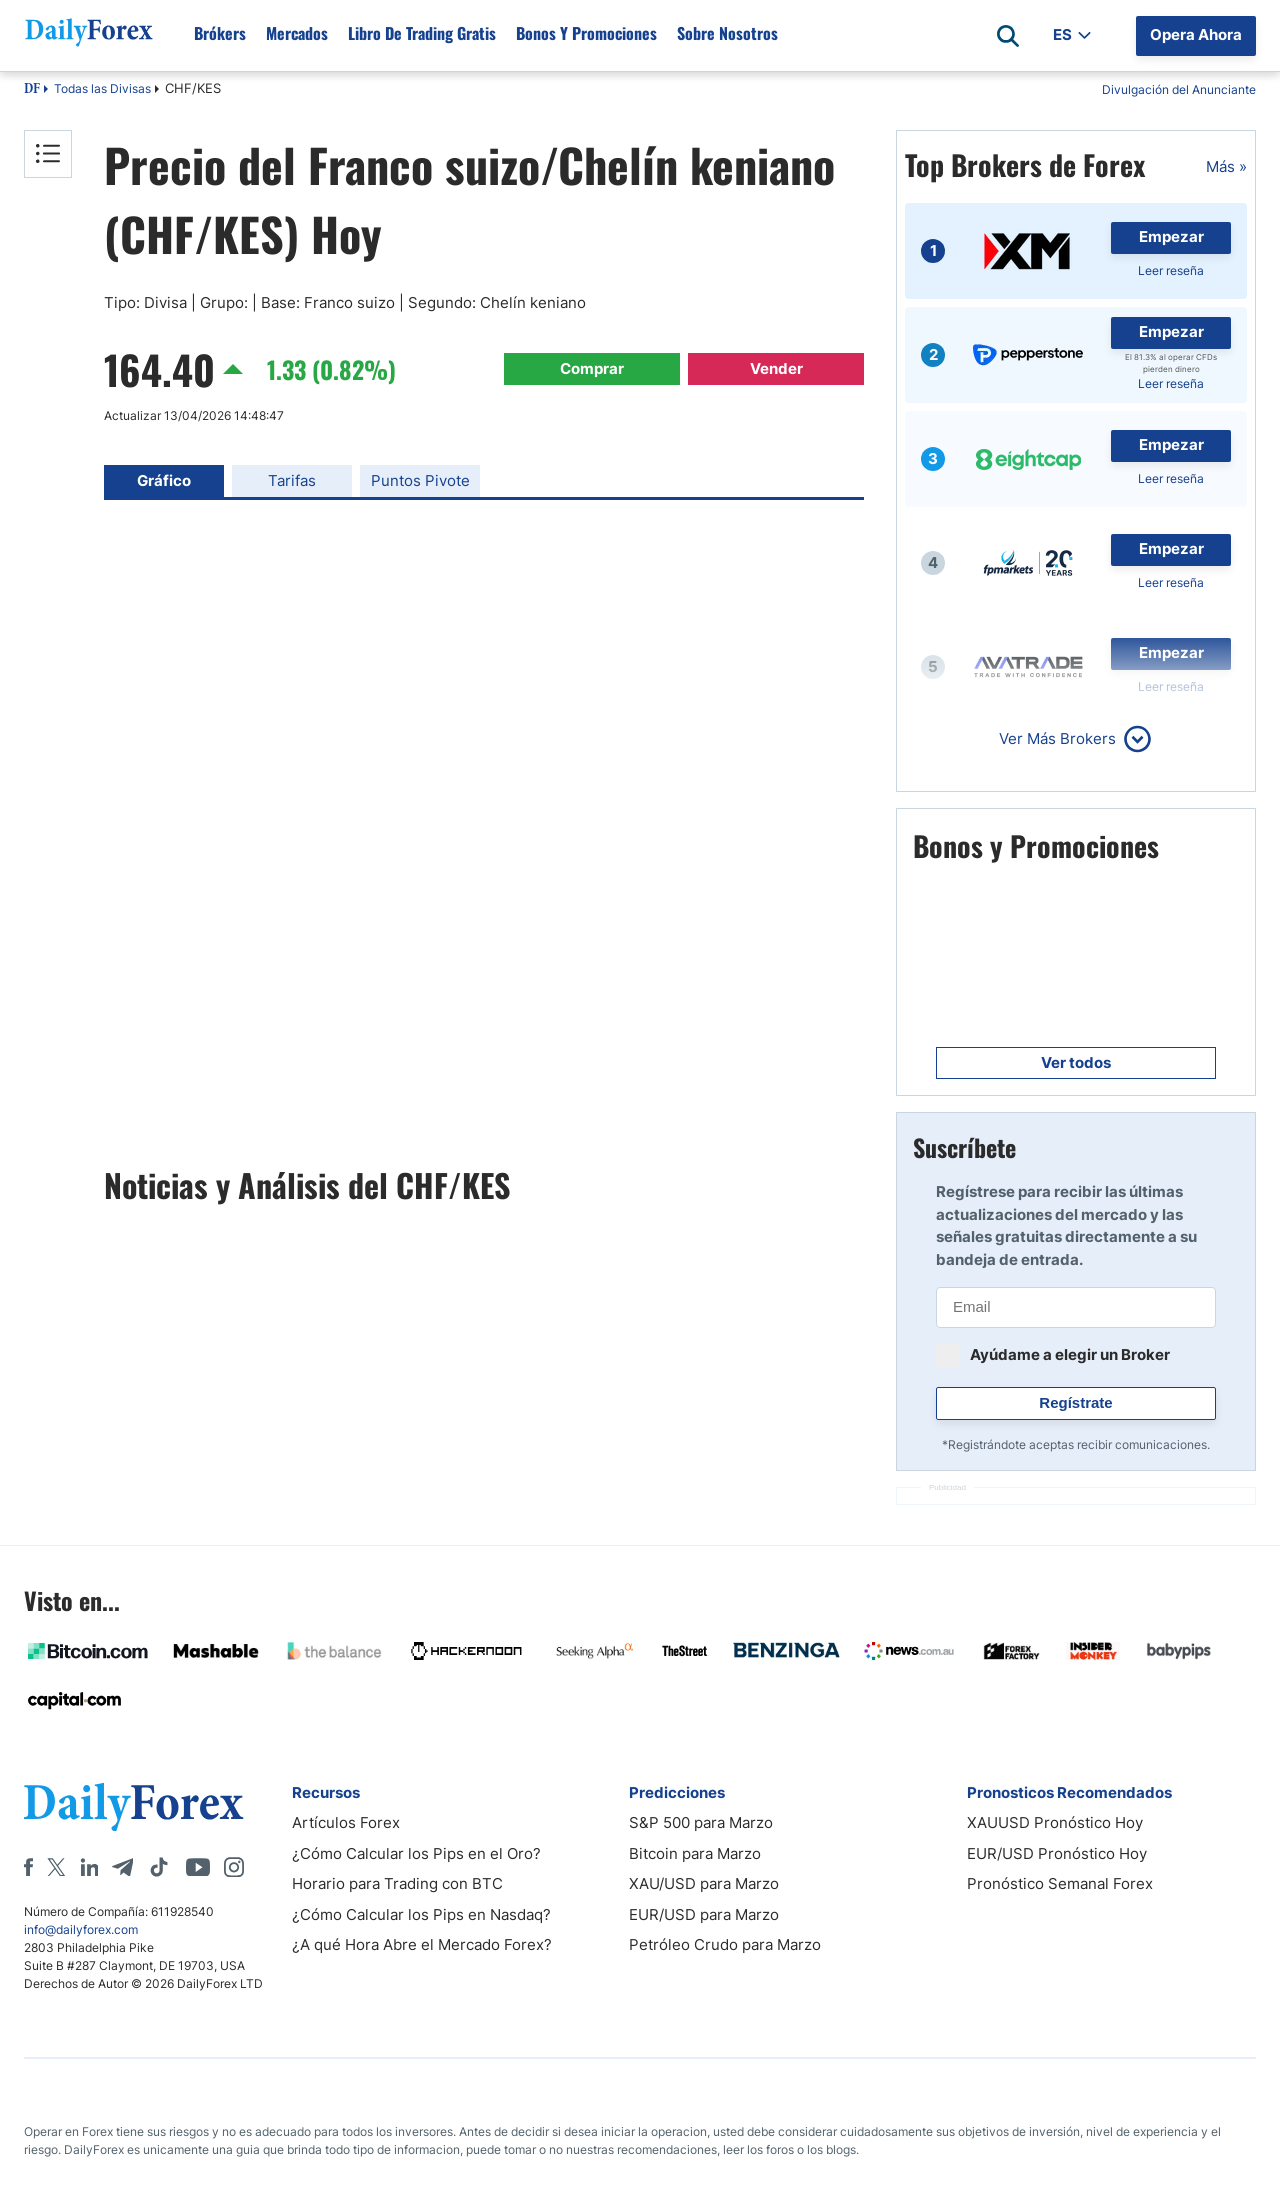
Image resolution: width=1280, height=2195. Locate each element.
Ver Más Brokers (1057, 738)
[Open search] (1008, 36)
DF (32, 90)
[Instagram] (234, 1867)
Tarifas (292, 480)
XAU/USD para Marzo (704, 1883)
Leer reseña (1171, 270)
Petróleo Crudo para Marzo (725, 1944)
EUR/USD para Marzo (704, 1914)
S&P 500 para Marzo (701, 1822)
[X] (56, 1867)
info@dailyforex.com (81, 1929)
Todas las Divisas (102, 88)
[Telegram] (122, 1867)
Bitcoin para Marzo (695, 1853)
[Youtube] (198, 1867)
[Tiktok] (159, 1867)
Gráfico (164, 480)
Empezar (1171, 236)
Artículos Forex (346, 1822)
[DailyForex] (134, 1806)
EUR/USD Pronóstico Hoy (1057, 1853)
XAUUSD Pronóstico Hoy (1055, 1822)
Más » (1226, 166)
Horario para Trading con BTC (397, 1883)
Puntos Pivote (420, 480)
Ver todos (1076, 1062)
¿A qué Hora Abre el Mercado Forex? (422, 1944)
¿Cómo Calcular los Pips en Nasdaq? (421, 1914)
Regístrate (1075, 1402)
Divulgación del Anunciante (1179, 89)
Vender (776, 368)
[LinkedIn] (89, 1867)
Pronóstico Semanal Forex (1060, 1883)
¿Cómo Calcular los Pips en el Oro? (416, 1853)
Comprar (592, 368)
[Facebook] (28, 1867)
